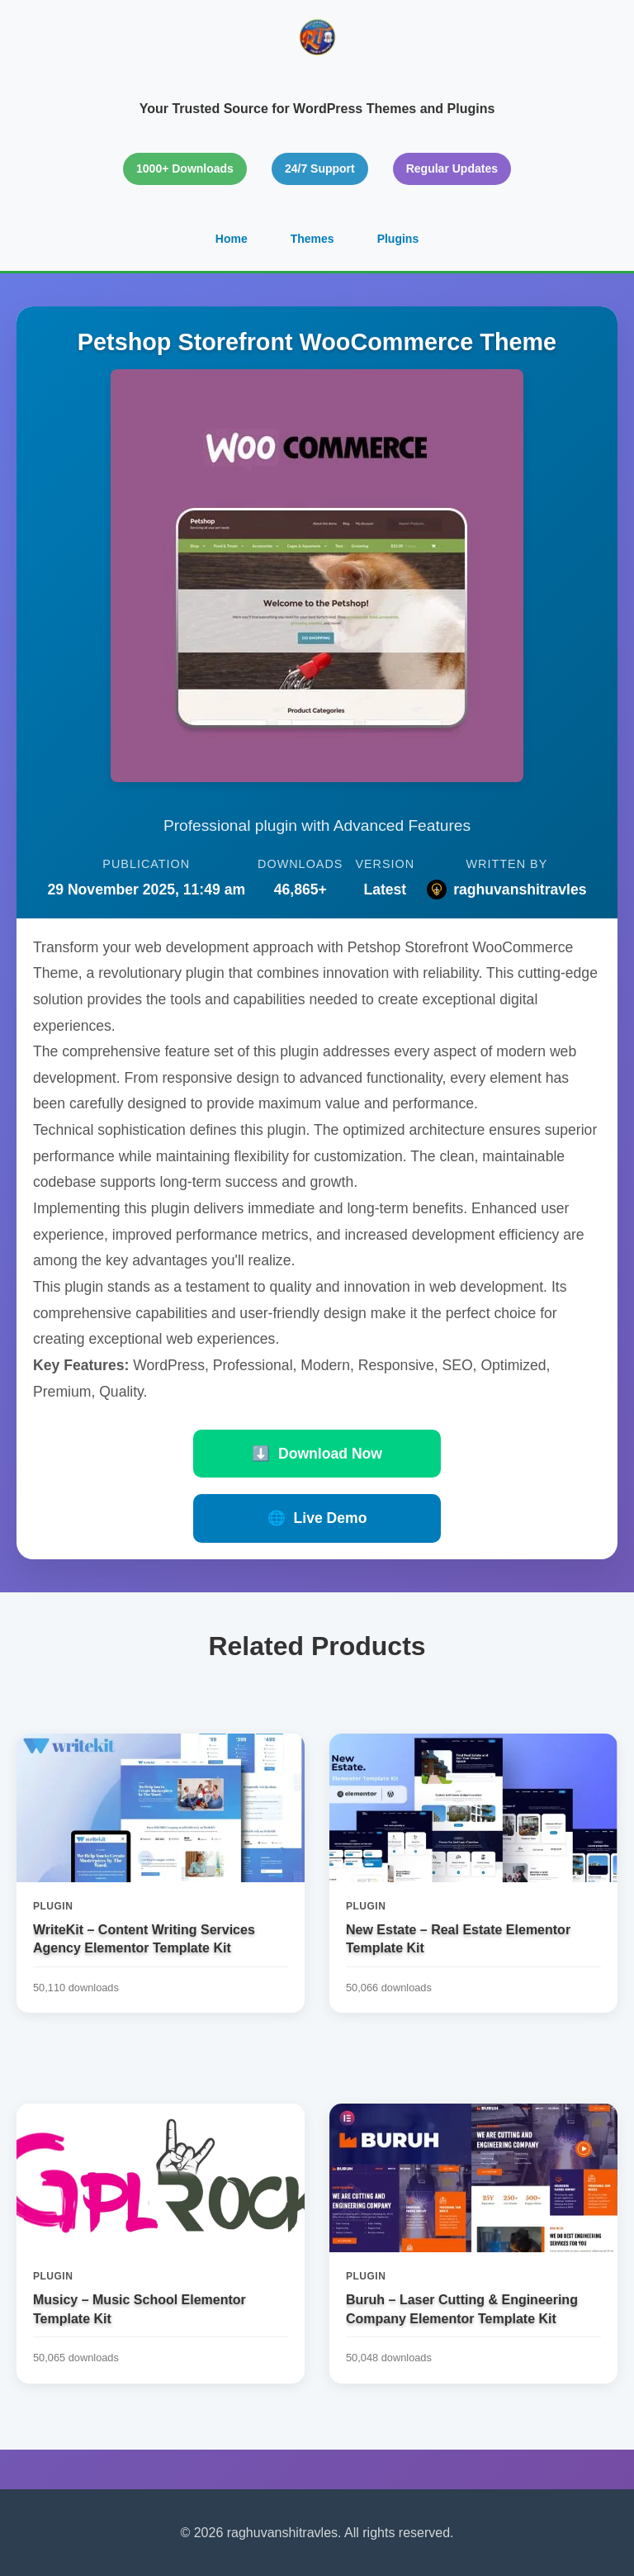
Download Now (317, 1453)
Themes (312, 238)
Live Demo (317, 1518)
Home (231, 238)
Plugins (398, 238)
